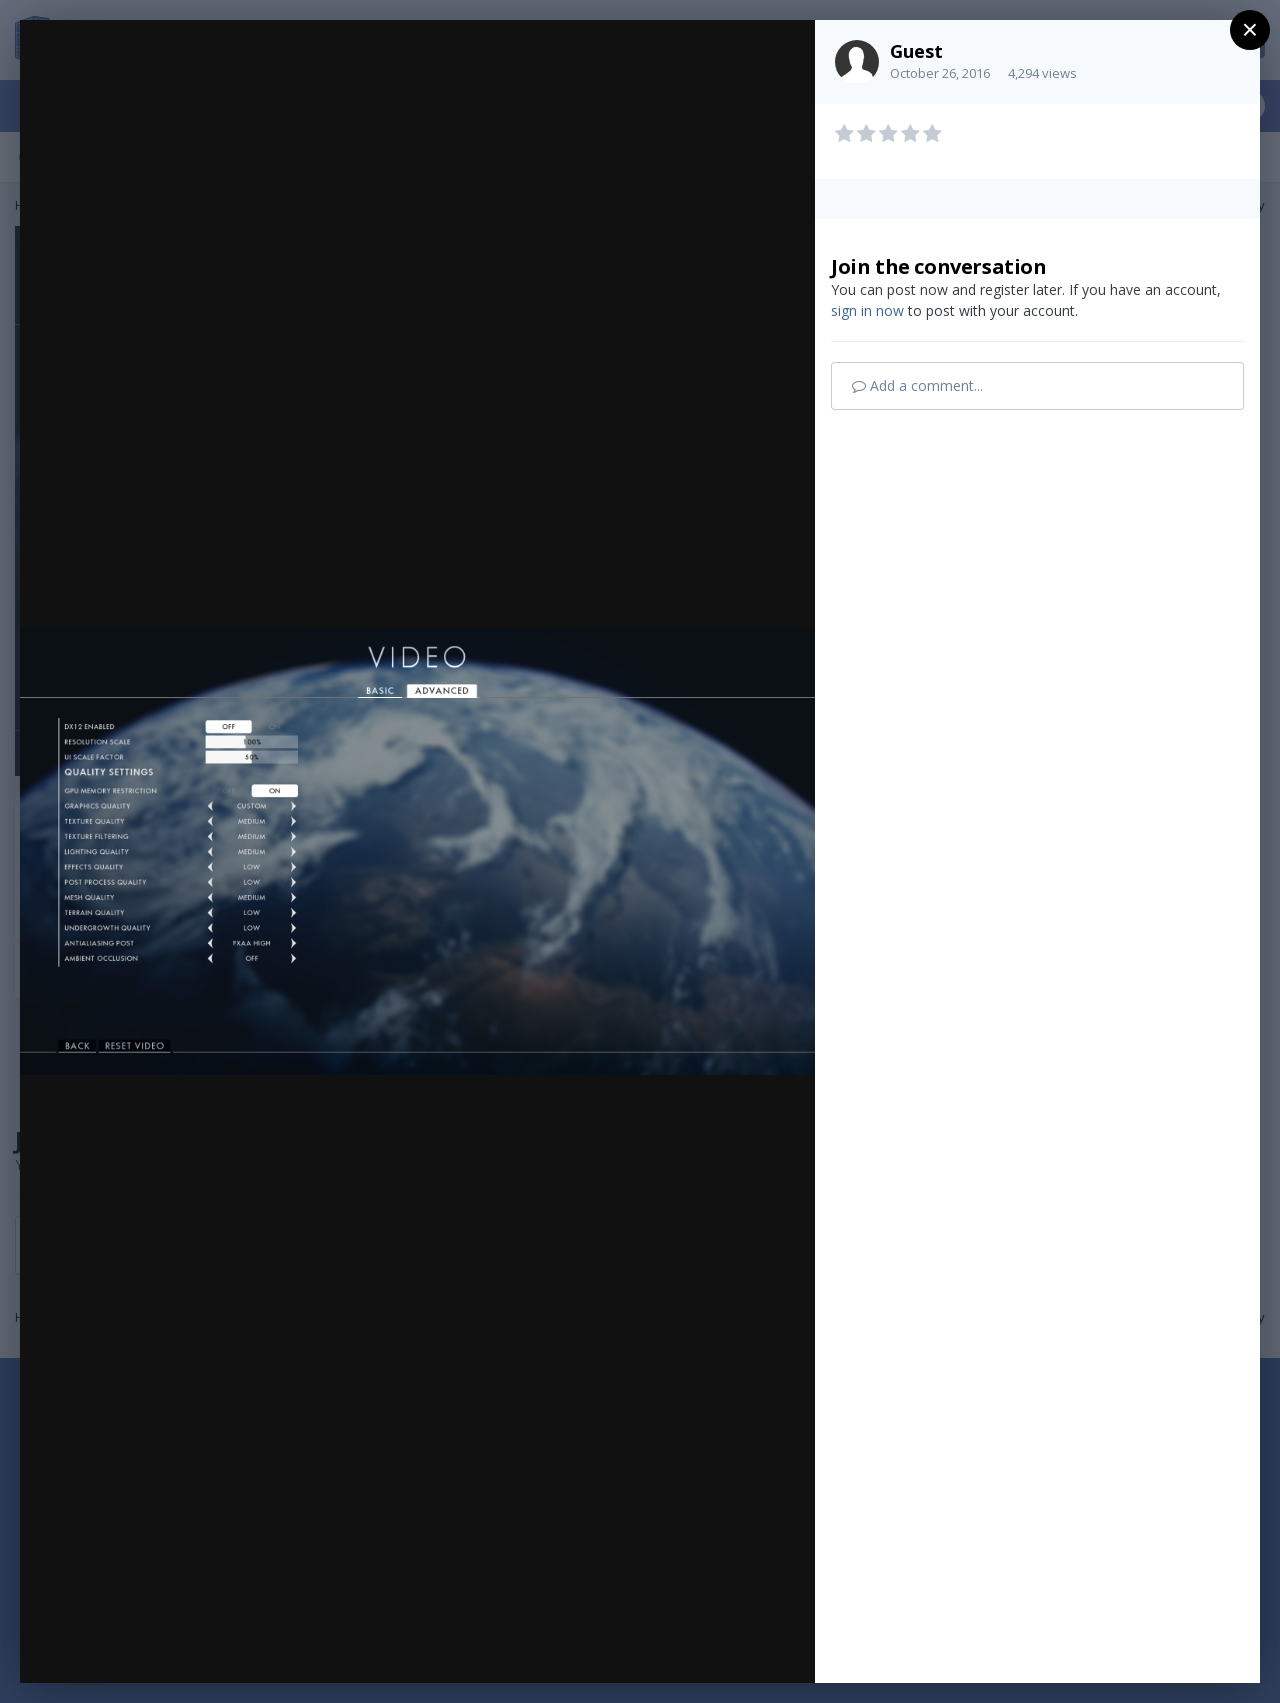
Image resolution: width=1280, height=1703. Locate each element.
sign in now (867, 310)
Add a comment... (917, 385)
